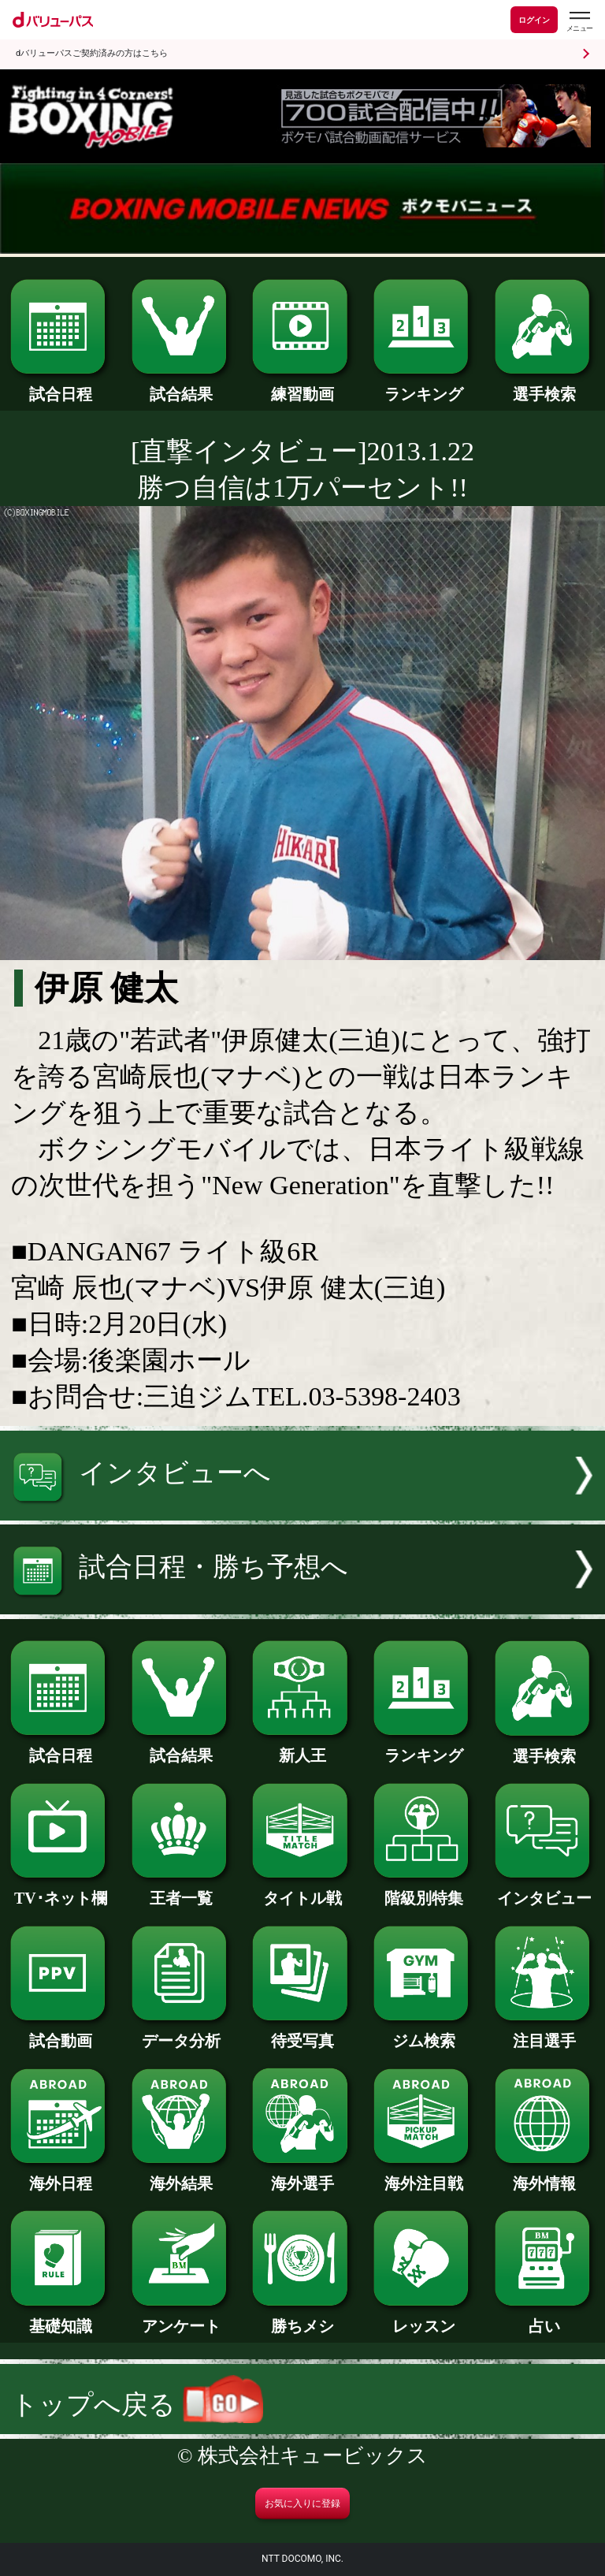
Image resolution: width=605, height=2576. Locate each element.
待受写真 (302, 2032)
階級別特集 (423, 1890)
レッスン (423, 2318)
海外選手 (302, 2175)
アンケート (181, 2318)
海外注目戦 (423, 2175)
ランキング (423, 386)
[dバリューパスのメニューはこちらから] (579, 22)
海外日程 (60, 2175)
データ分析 (181, 2032)
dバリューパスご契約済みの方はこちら (92, 53)
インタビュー (544, 1890)
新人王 (302, 1747)
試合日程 (60, 386)
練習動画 (302, 386)
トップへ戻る (137, 2404)
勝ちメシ (302, 2318)
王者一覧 (181, 1890)
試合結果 (181, 386)
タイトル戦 (302, 1890)
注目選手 (544, 2032)
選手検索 (544, 386)
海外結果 (181, 2175)
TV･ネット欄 (60, 1890)
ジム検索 (423, 2032)
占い (544, 2318)
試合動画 (60, 2032)
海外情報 (544, 2175)
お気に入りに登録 (302, 2503)
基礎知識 (60, 2318)
